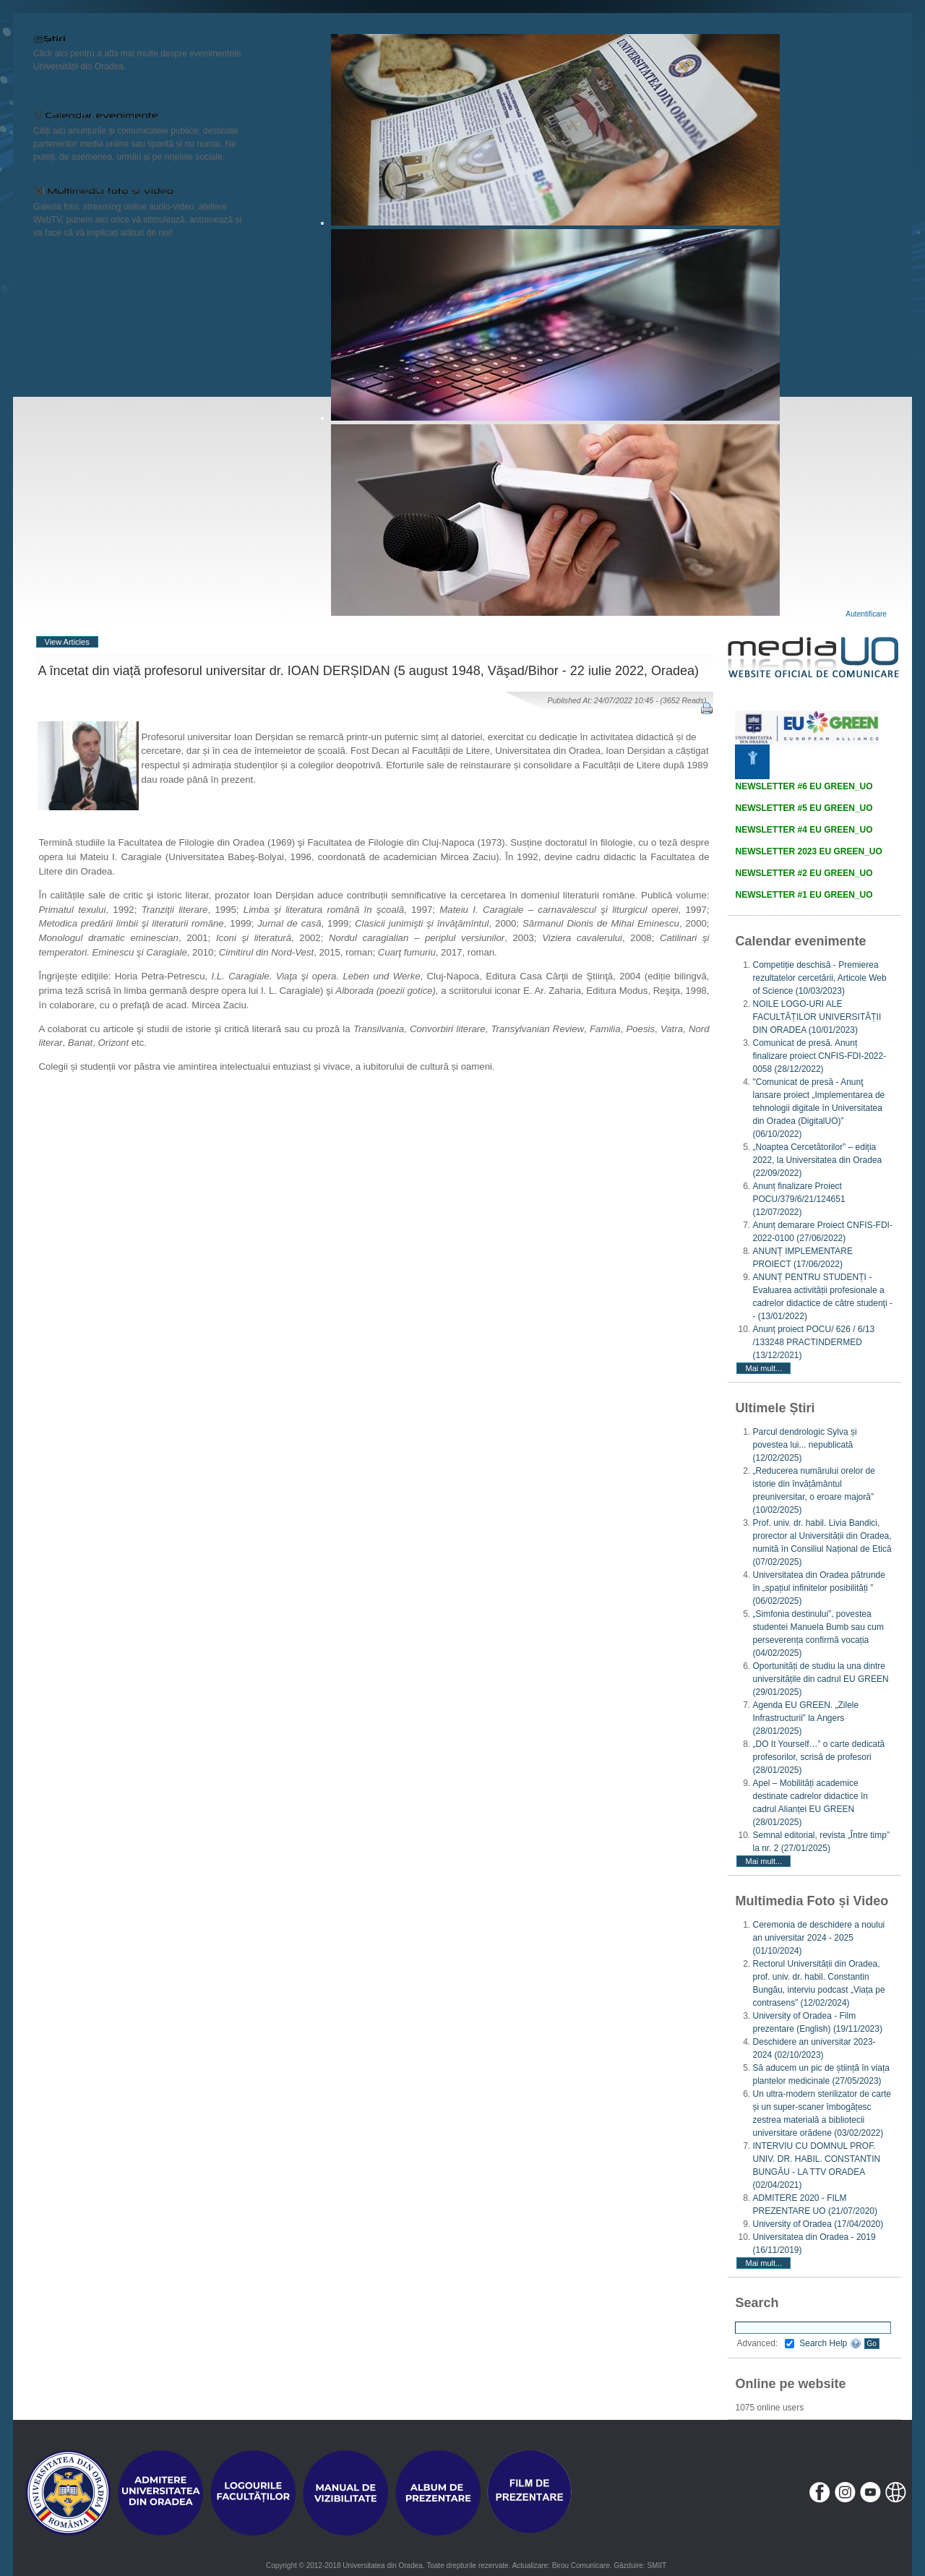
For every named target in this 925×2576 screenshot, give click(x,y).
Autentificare (866, 614)
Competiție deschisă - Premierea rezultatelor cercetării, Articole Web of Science (819, 978)
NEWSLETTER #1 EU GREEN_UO (803, 895)
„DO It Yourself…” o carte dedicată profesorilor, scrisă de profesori (818, 1757)
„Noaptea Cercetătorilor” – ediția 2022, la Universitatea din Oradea (817, 1160)
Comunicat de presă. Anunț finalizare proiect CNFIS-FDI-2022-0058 (819, 1056)
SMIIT (656, 2565)
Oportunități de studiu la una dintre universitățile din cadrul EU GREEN (820, 1679)
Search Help (830, 2343)
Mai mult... (763, 1368)
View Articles (67, 641)
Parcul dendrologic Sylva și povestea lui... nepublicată (804, 1445)
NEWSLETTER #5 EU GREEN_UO (803, 808)
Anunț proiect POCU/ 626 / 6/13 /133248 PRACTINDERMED (813, 1342)
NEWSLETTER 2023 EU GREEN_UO (808, 851)
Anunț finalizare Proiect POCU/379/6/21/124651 (798, 1199)
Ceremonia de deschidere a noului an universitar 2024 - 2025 (818, 1938)
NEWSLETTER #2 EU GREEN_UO (803, 873)
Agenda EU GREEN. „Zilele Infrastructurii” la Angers (805, 1718)
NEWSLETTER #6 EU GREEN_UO (803, 786)
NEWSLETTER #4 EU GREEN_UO (803, 830)
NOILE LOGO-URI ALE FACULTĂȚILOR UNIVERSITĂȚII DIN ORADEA (816, 1017)
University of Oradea (817, 2224)
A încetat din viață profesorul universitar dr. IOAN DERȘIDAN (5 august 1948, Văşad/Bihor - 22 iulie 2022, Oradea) (368, 671)
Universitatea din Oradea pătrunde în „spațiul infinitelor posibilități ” (818, 1588)
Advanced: (765, 2343)
